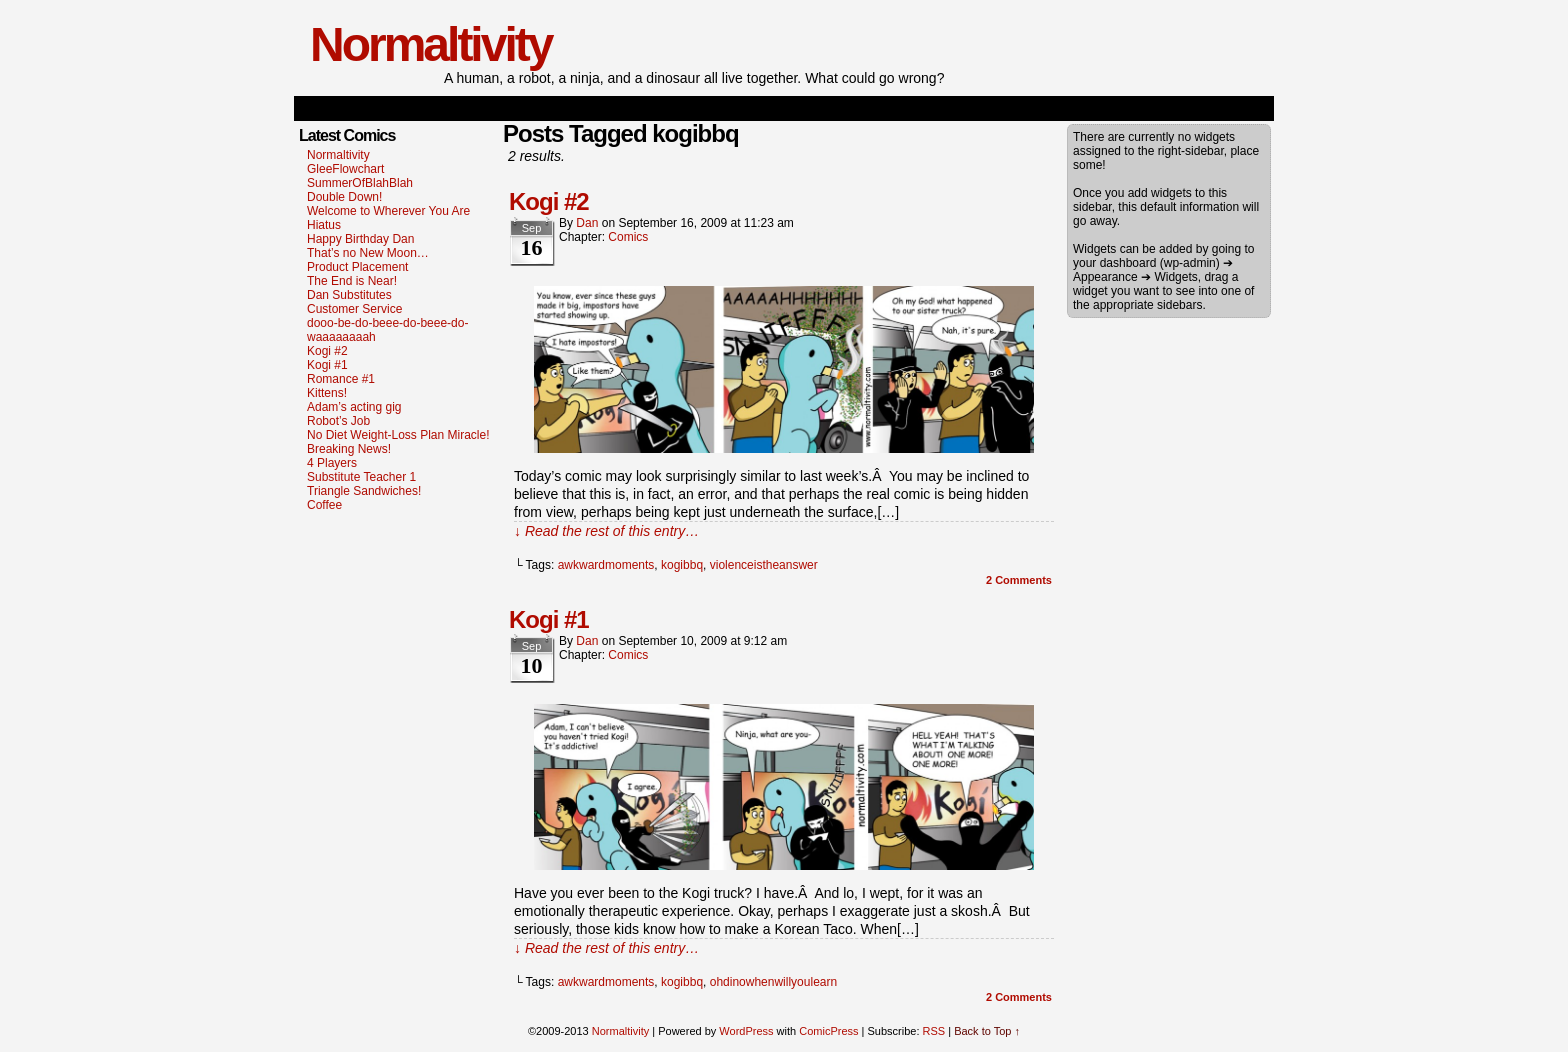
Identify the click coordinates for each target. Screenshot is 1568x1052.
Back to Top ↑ (987, 1031)
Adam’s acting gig (354, 407)
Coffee (324, 505)
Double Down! (344, 197)
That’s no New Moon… (368, 253)
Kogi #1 (327, 365)
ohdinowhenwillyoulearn (773, 982)
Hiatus (324, 225)
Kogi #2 (327, 351)
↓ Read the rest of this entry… (606, 531)
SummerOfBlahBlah (360, 183)
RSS (934, 1031)
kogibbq (682, 565)
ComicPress (828, 1031)
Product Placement (357, 267)
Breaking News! (349, 449)
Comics (628, 237)
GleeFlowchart (345, 169)
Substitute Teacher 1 (361, 477)
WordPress (746, 1031)
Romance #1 (341, 379)
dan (587, 223)
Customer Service (354, 309)
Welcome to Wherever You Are (388, 211)
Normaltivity (430, 44)
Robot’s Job (338, 421)
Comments (1019, 580)
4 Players (332, 463)
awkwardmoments (606, 565)
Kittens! (327, 393)
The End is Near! (352, 281)
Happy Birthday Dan (360, 239)
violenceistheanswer (764, 565)
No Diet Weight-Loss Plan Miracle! (398, 435)
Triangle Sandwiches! (364, 491)
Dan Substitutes (349, 295)
